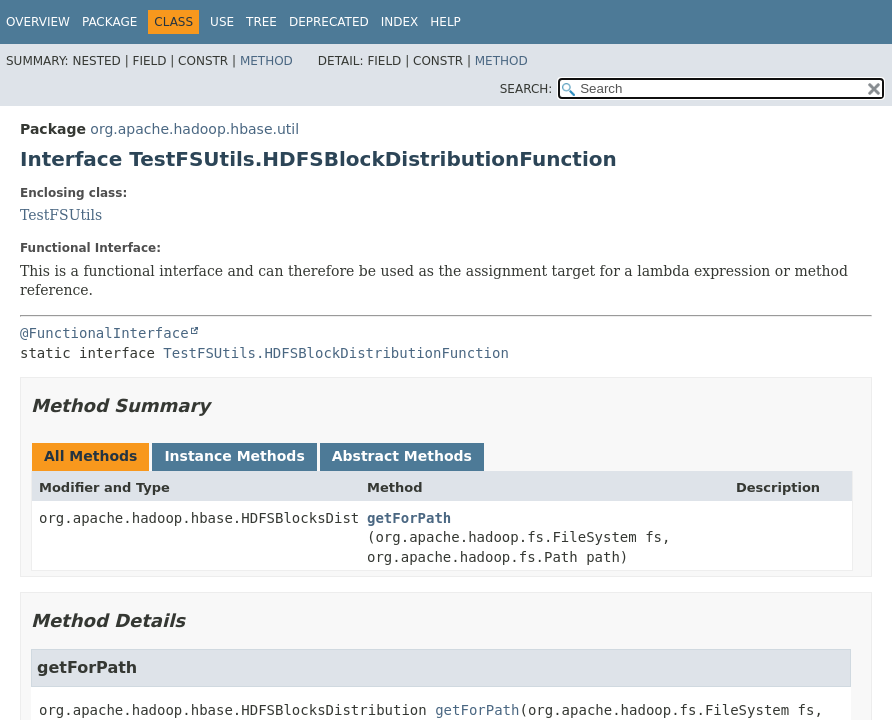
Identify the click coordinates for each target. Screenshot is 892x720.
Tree (261, 22)
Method (266, 61)
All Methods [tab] (90, 456)
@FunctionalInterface (104, 333)
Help (445, 22)
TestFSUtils (61, 215)
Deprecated (329, 22)
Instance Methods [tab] (234, 456)
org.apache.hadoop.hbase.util (194, 129)
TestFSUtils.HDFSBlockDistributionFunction (336, 353)
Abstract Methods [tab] (402, 456)
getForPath (409, 518)
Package (109, 22)
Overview (38, 22)
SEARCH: (526, 89)
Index (400, 22)
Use (222, 22)
